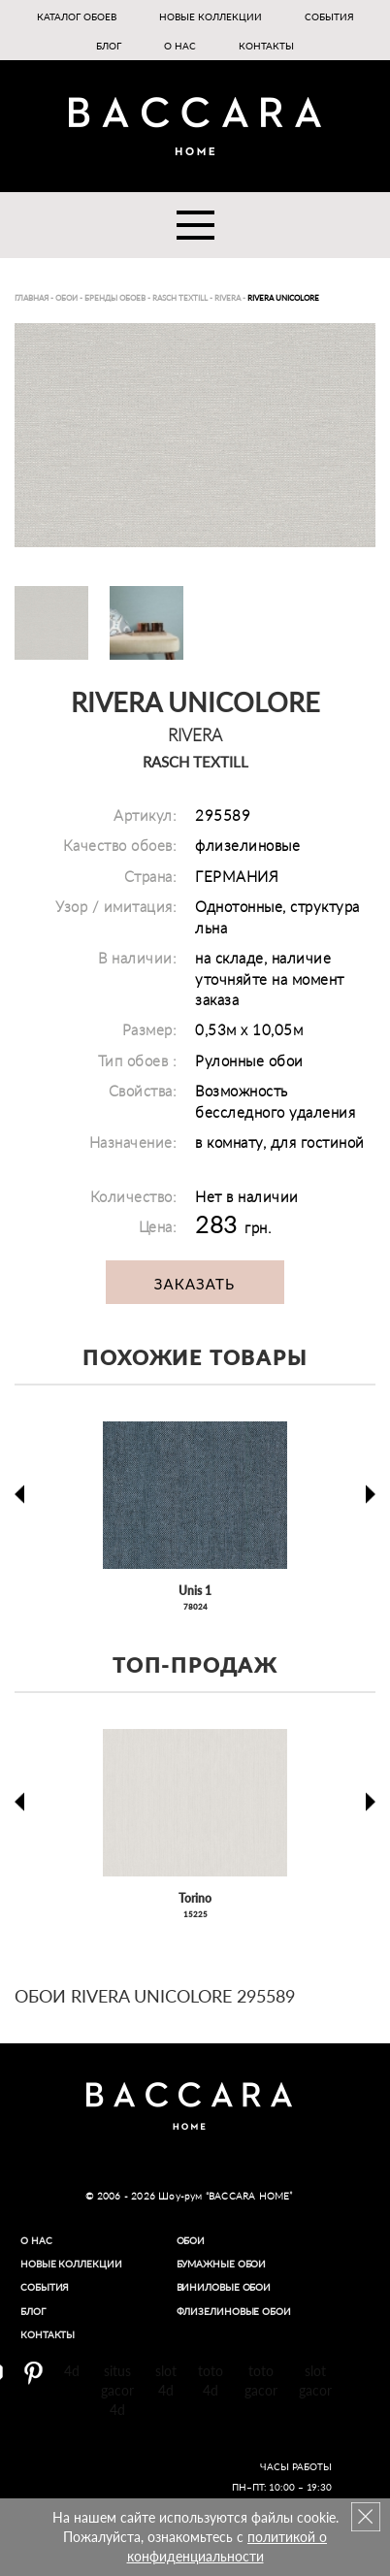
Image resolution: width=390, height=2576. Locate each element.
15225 (195, 1914)
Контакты (266, 45)
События (329, 16)
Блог (108, 45)
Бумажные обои (222, 2263)
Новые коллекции (210, 16)
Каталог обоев (76, 16)
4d (72, 2371)
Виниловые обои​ (224, 2287)
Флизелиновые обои (234, 2311)
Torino (195, 1898)
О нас (180, 45)
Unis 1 (195, 1590)
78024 (195, 1607)
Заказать (194, 1283)
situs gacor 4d (117, 2390)
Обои (191, 2240)
